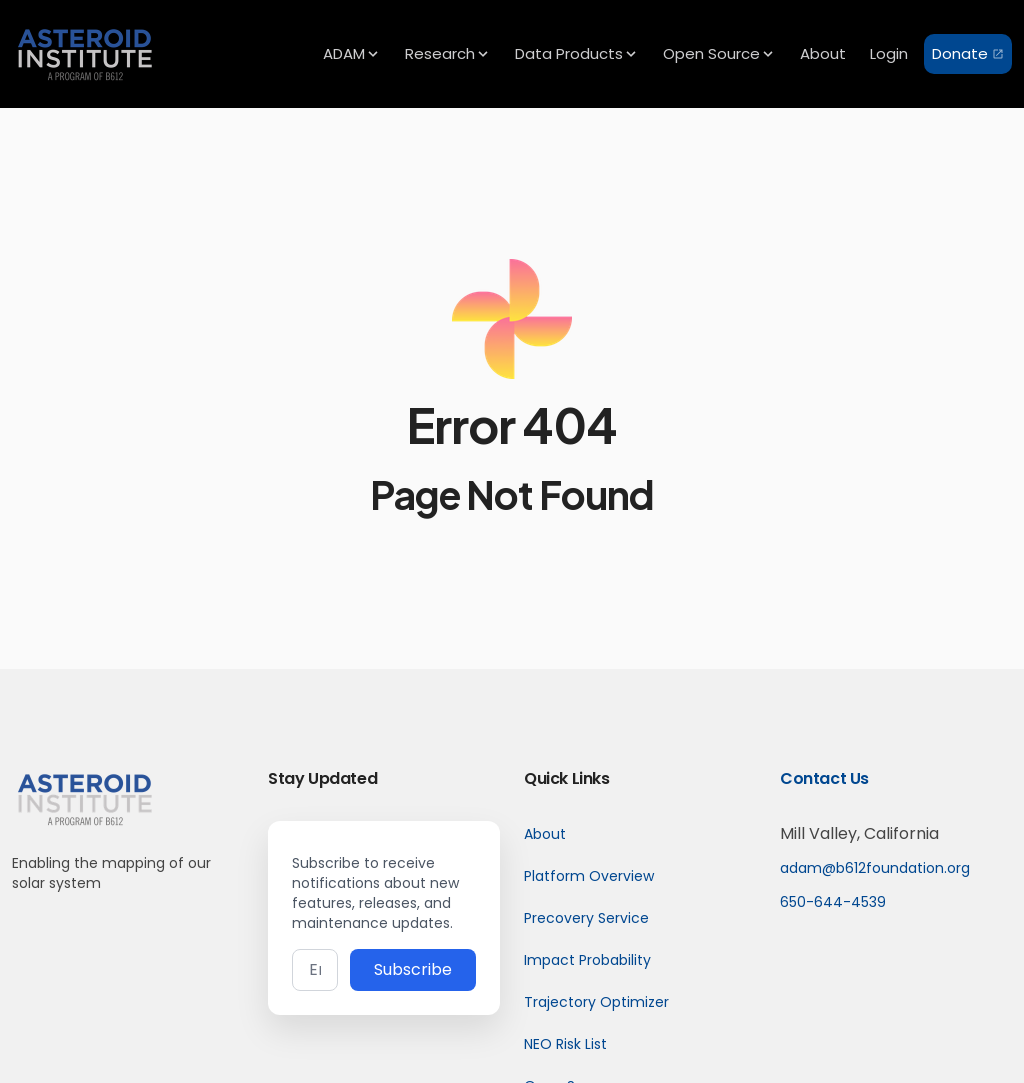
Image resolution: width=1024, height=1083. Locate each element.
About (545, 834)
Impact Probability (587, 960)
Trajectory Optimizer (596, 1002)
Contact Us (824, 778)
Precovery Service (586, 918)
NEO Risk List (565, 1044)
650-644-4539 (833, 902)
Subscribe (413, 969)
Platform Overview (589, 876)
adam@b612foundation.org (875, 868)
